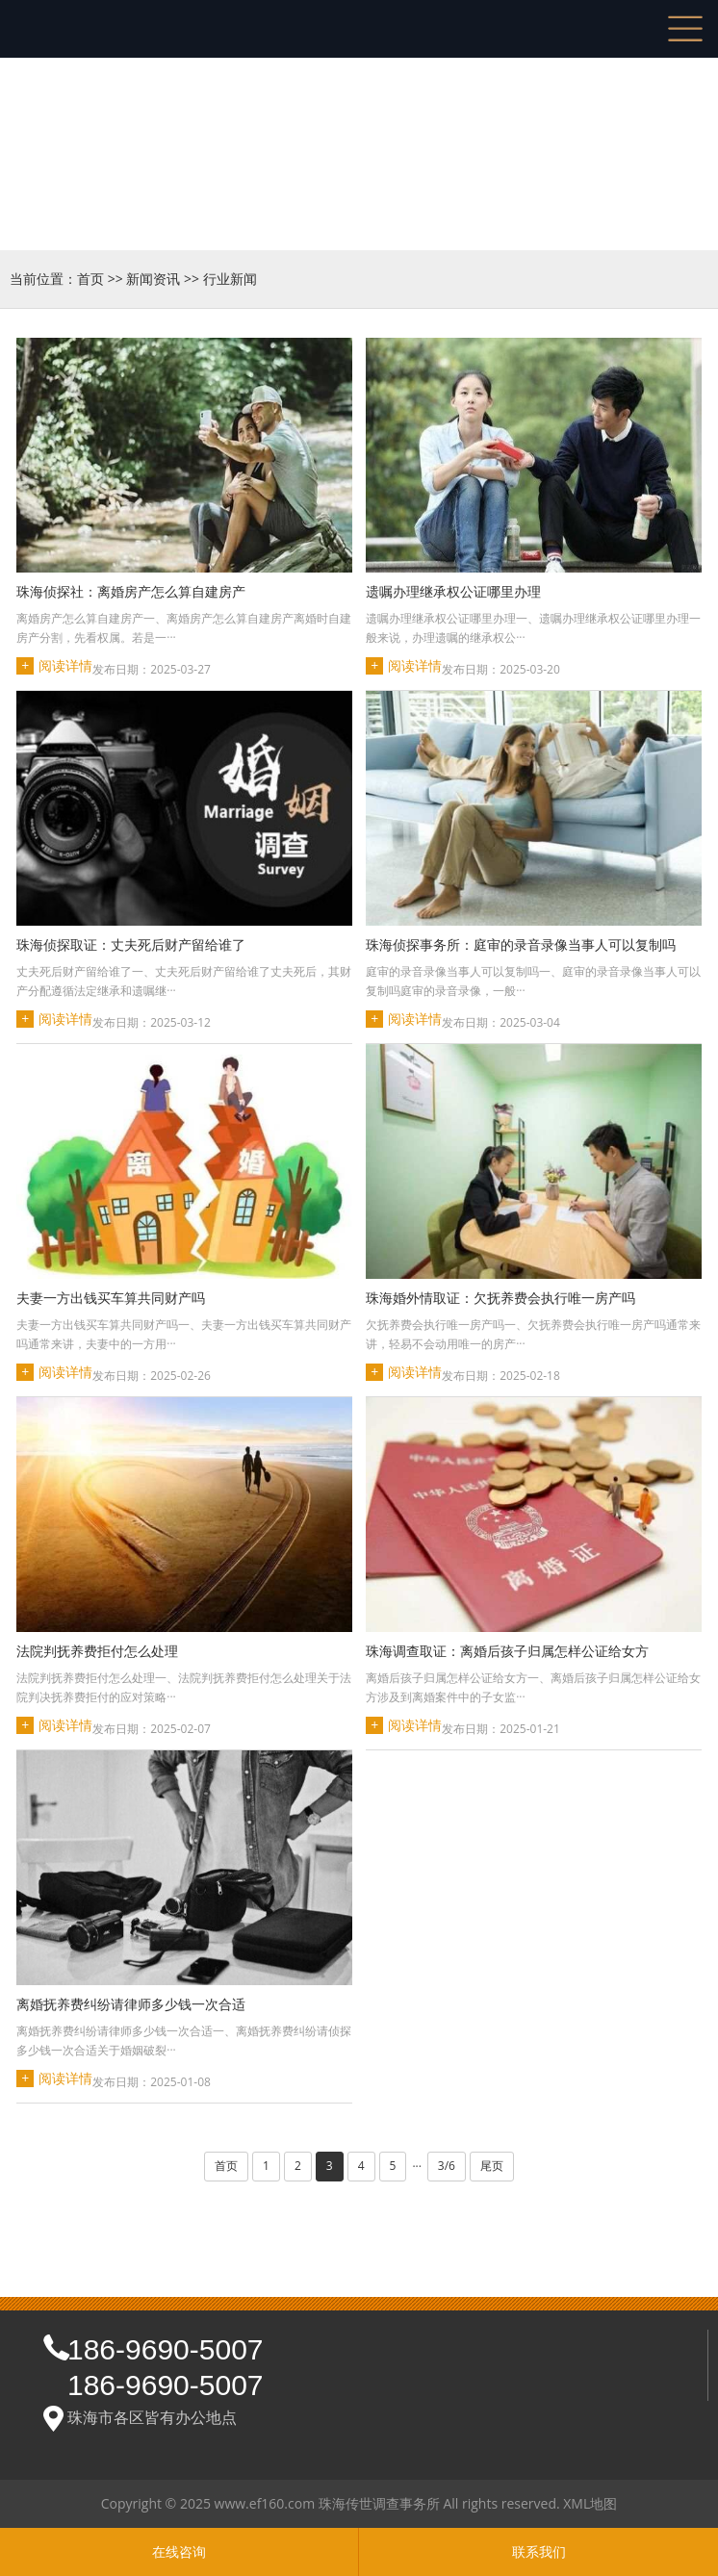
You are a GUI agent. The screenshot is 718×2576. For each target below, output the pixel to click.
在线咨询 (179, 2551)
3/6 (446, 2165)
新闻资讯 (153, 278)
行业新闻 (230, 278)
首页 (90, 278)
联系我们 (539, 2551)
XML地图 (590, 2503)
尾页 (491, 2165)
